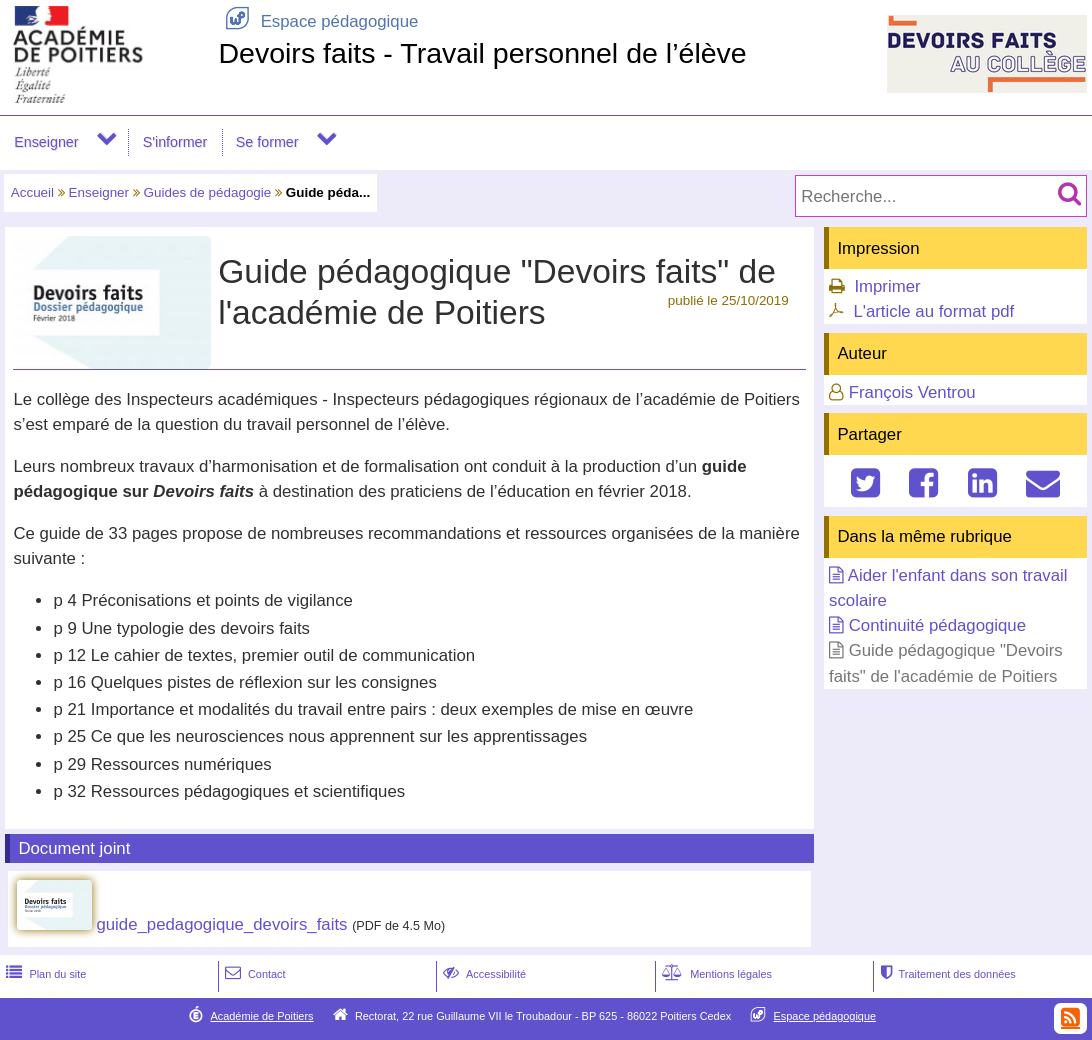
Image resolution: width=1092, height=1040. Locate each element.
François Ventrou (912, 392)
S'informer (175, 142)
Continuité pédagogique (937, 625)
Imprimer (887, 286)
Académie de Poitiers (261, 1016)
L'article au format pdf (933, 311)
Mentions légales (715, 974)
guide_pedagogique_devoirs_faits (221, 924)
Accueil (32, 192)
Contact (253, 974)
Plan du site (44, 974)
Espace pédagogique (318, 21)
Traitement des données (946, 974)
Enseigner (46, 142)
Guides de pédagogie (208, 192)
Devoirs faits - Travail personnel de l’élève (482, 53)
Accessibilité (482, 974)
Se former (267, 142)
